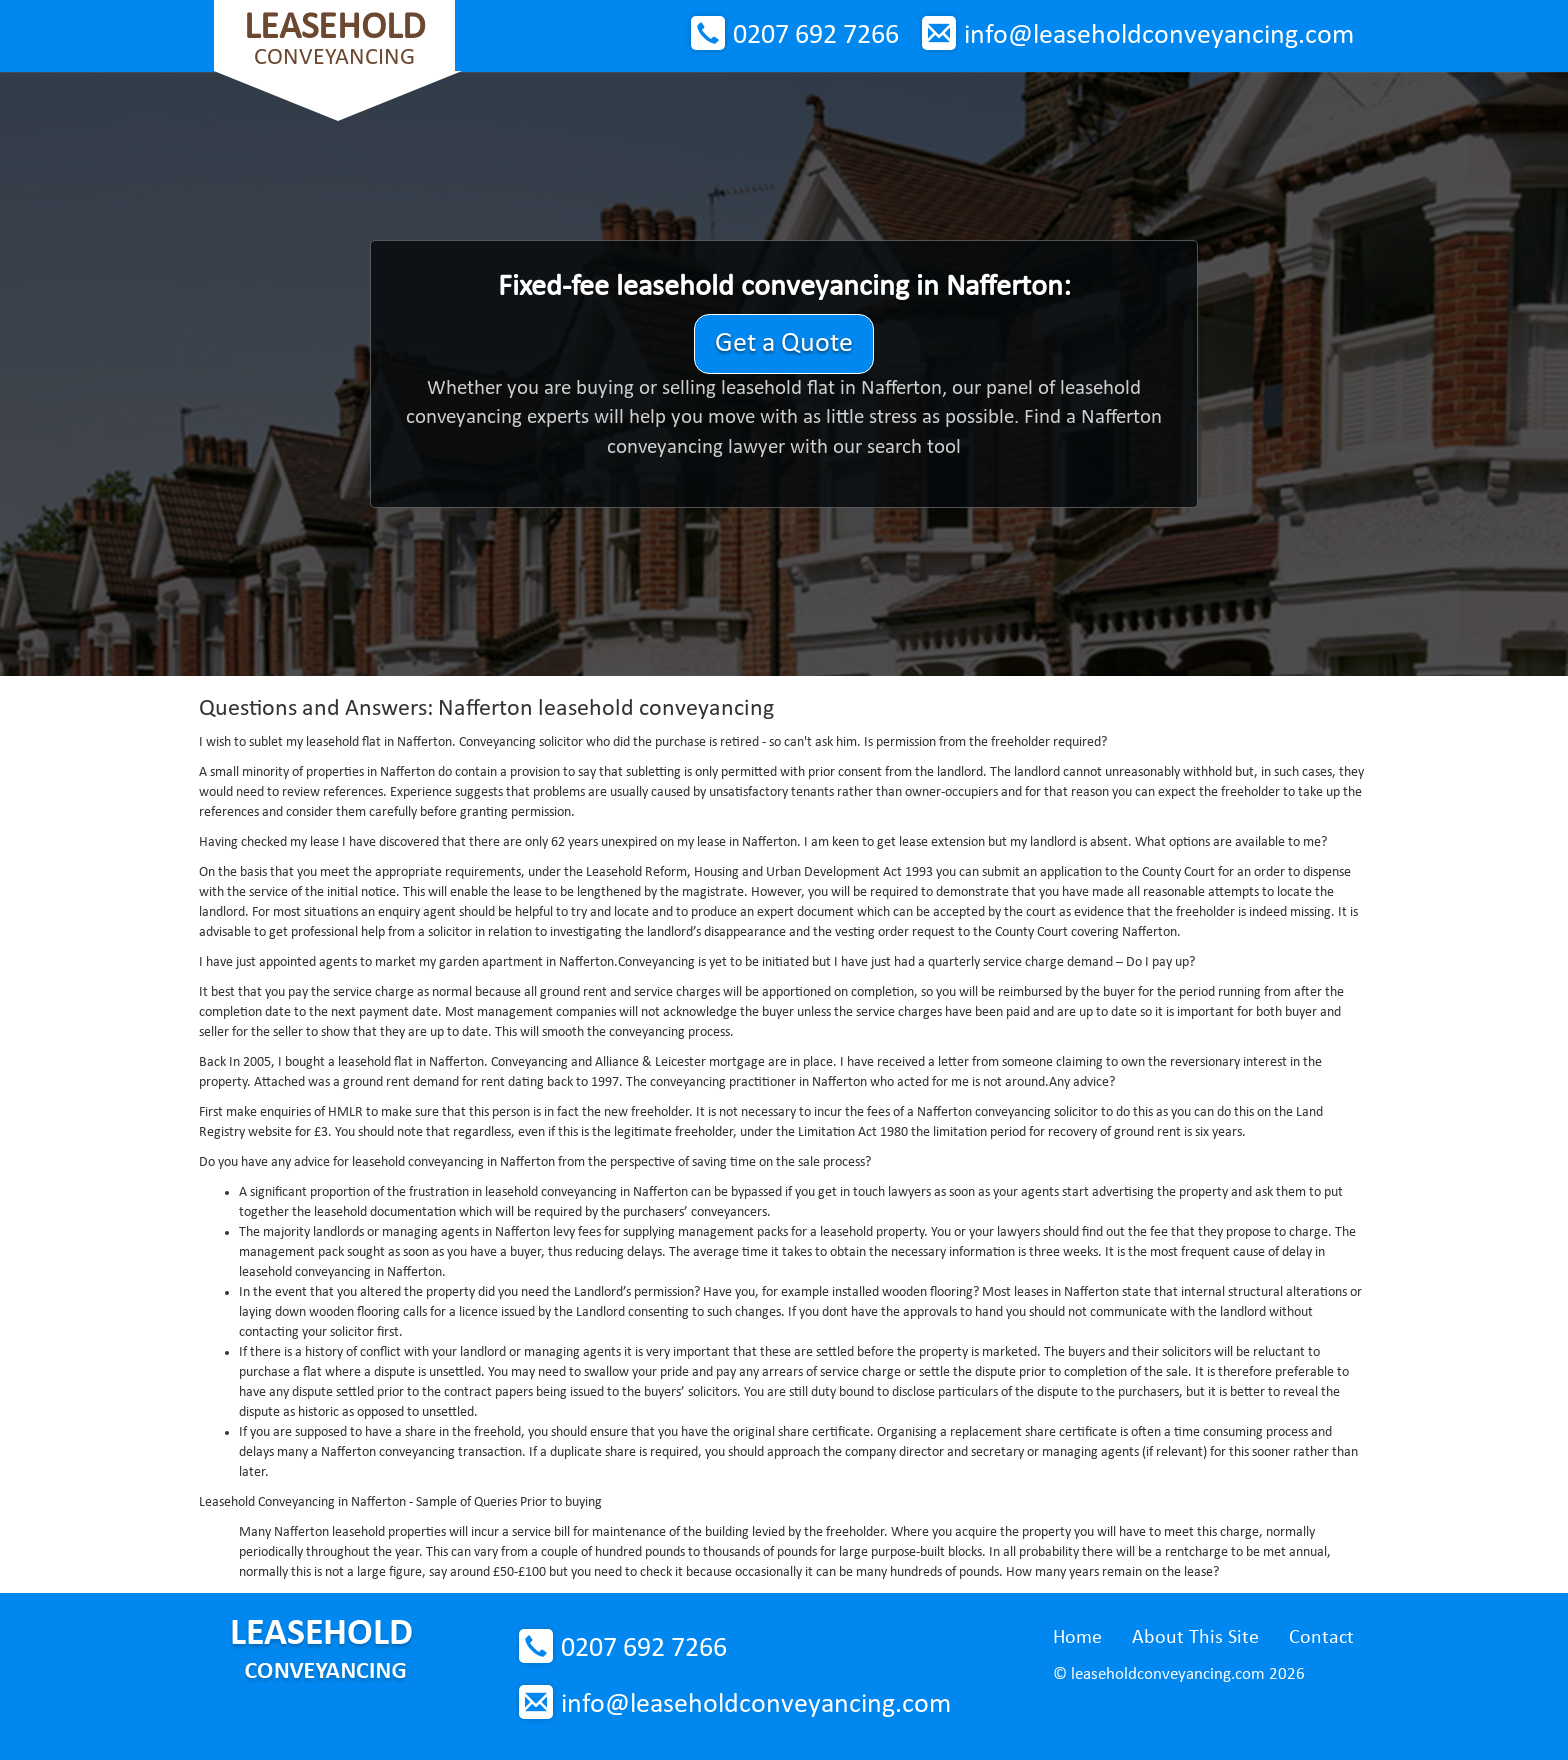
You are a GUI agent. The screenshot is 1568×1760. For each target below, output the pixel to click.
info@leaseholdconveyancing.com (1159, 36)
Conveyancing (334, 39)
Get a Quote (784, 344)
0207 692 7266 (816, 36)
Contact (1321, 1638)
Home (1077, 1638)
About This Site (1195, 1638)
